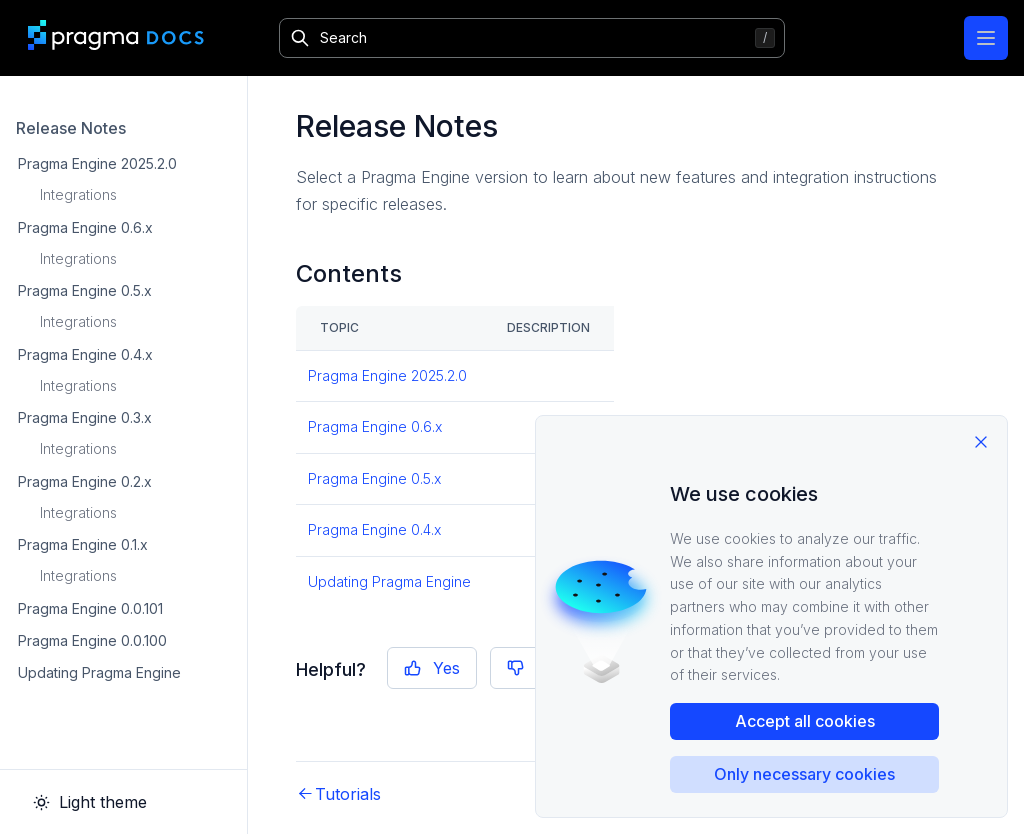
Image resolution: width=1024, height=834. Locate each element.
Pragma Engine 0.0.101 (90, 608)
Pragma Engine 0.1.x (83, 544)
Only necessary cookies (804, 774)
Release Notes (71, 128)
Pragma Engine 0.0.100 (92, 640)
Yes (432, 668)
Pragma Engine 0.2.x (85, 481)
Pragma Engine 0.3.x (85, 417)
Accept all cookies (805, 721)
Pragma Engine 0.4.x (85, 354)
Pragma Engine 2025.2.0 (97, 163)
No (533, 668)
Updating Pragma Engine (99, 672)
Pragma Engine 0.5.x (85, 290)
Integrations (78, 194)
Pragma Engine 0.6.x (85, 227)
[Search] (532, 38)
